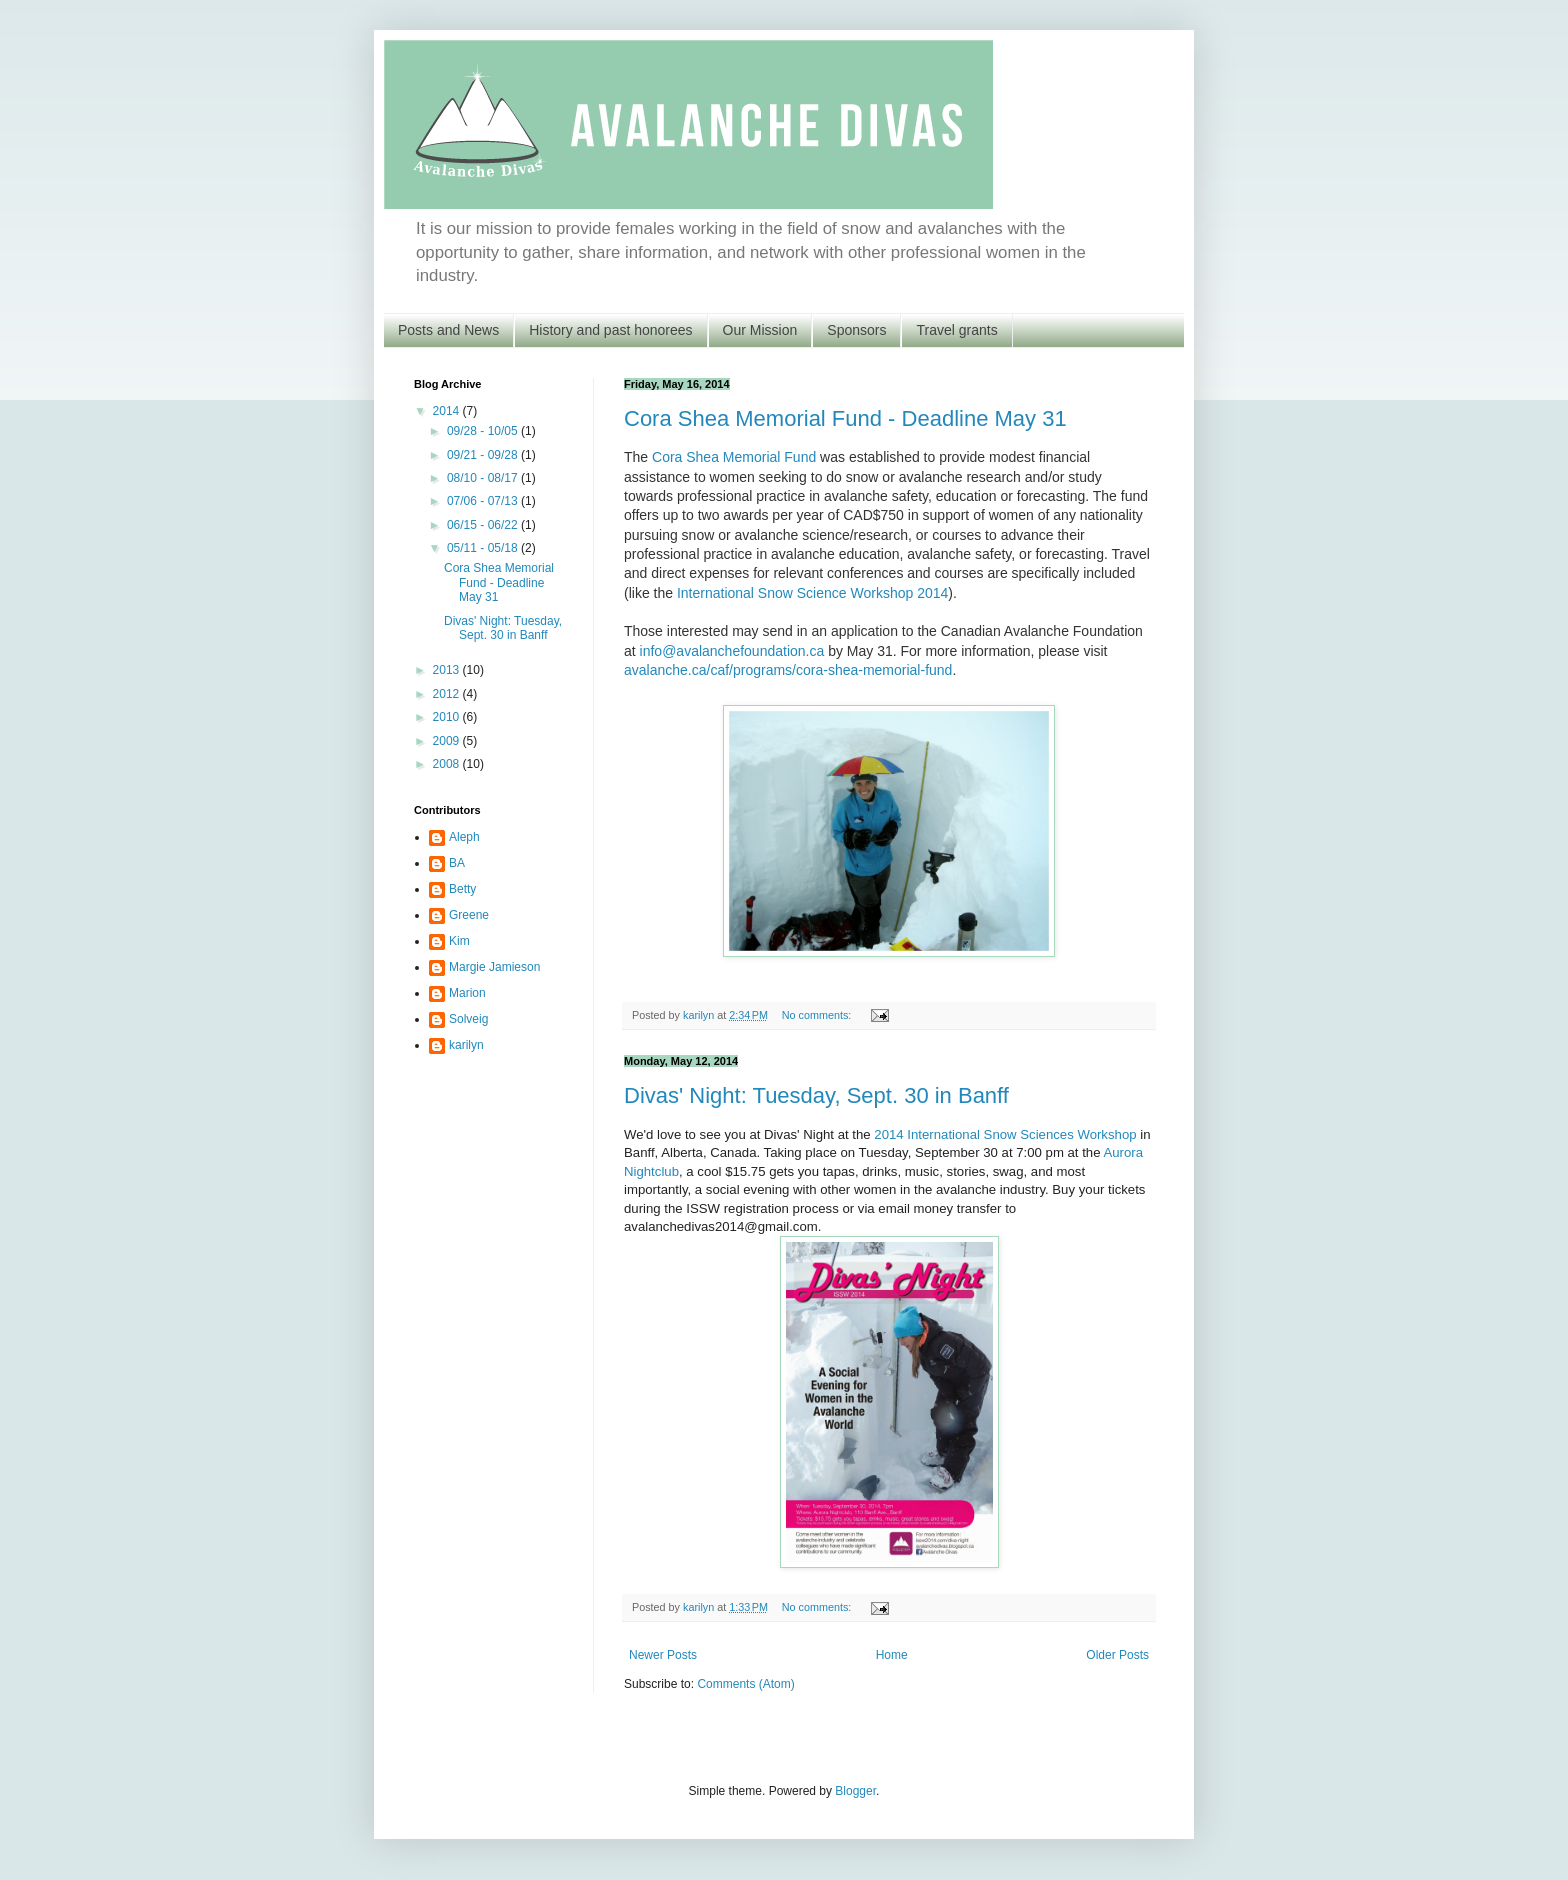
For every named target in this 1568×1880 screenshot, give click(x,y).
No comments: (818, 1015)
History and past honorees (610, 330)
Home (892, 1655)
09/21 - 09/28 (484, 455)
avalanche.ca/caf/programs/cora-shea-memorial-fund (788, 670)
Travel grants (956, 330)
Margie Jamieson (494, 967)
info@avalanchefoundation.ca (732, 651)
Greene (469, 915)
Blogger (855, 1791)
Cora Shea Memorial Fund (734, 457)
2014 (448, 411)
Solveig (468, 1019)
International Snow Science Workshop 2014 (812, 593)
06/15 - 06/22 (484, 525)
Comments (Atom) (745, 1684)
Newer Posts (663, 1655)
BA (457, 863)
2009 (448, 741)
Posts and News (448, 330)
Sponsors (856, 330)
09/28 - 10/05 (484, 431)
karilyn (466, 1045)
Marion (467, 993)
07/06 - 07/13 (484, 501)
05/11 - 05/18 (484, 548)
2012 (448, 694)
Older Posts (1117, 1655)
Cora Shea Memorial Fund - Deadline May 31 (845, 418)
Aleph (464, 837)
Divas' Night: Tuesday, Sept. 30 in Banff (816, 1095)
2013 (448, 670)
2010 (448, 717)
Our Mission (760, 330)
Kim (459, 941)
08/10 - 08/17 (484, 478)
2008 (448, 764)
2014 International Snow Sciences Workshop (1005, 1134)
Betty (462, 889)
